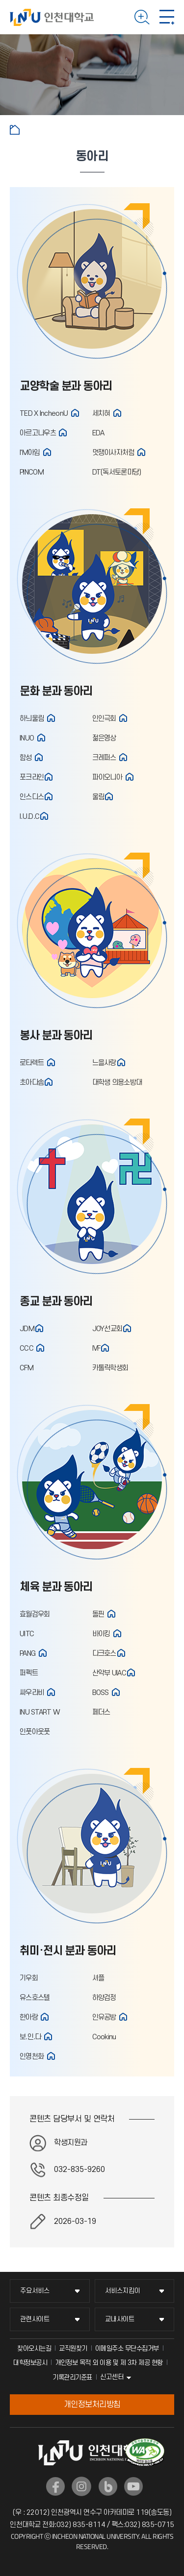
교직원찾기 (73, 2348)
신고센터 (112, 2377)
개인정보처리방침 (92, 2404)
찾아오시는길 (34, 2348)
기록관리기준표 (72, 2377)
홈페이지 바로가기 (75, 413)
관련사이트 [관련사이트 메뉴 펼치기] (35, 2319)
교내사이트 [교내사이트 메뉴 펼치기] (119, 2319)
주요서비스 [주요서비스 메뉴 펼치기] (35, 2290)
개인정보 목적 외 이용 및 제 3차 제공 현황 (109, 2362)
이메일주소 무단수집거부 (127, 2348)
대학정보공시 (30, 2362)
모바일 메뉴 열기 (166, 17)
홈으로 (15, 130)
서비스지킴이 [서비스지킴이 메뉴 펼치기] (122, 2290)
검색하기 (142, 17)
